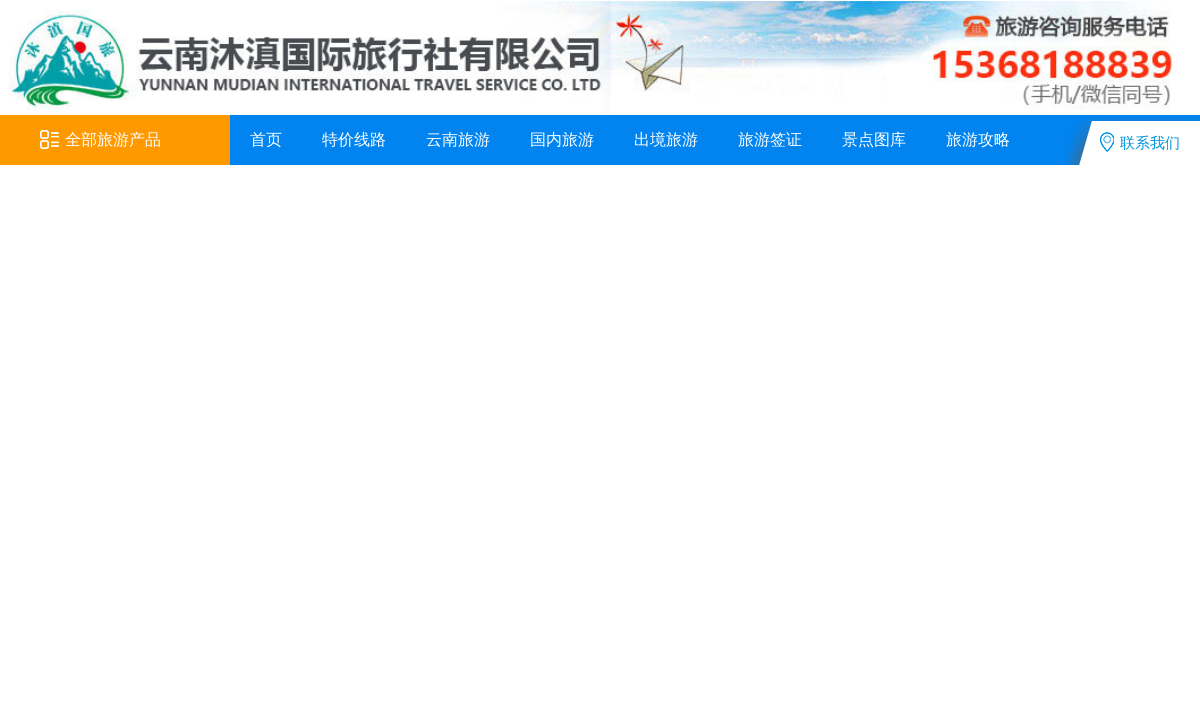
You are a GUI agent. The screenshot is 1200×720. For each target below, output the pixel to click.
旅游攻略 (978, 139)
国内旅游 (562, 139)
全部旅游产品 (100, 140)
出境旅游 (666, 139)
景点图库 (874, 139)
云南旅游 (458, 139)
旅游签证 (770, 139)
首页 (266, 139)
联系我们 (1140, 142)
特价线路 (354, 139)
